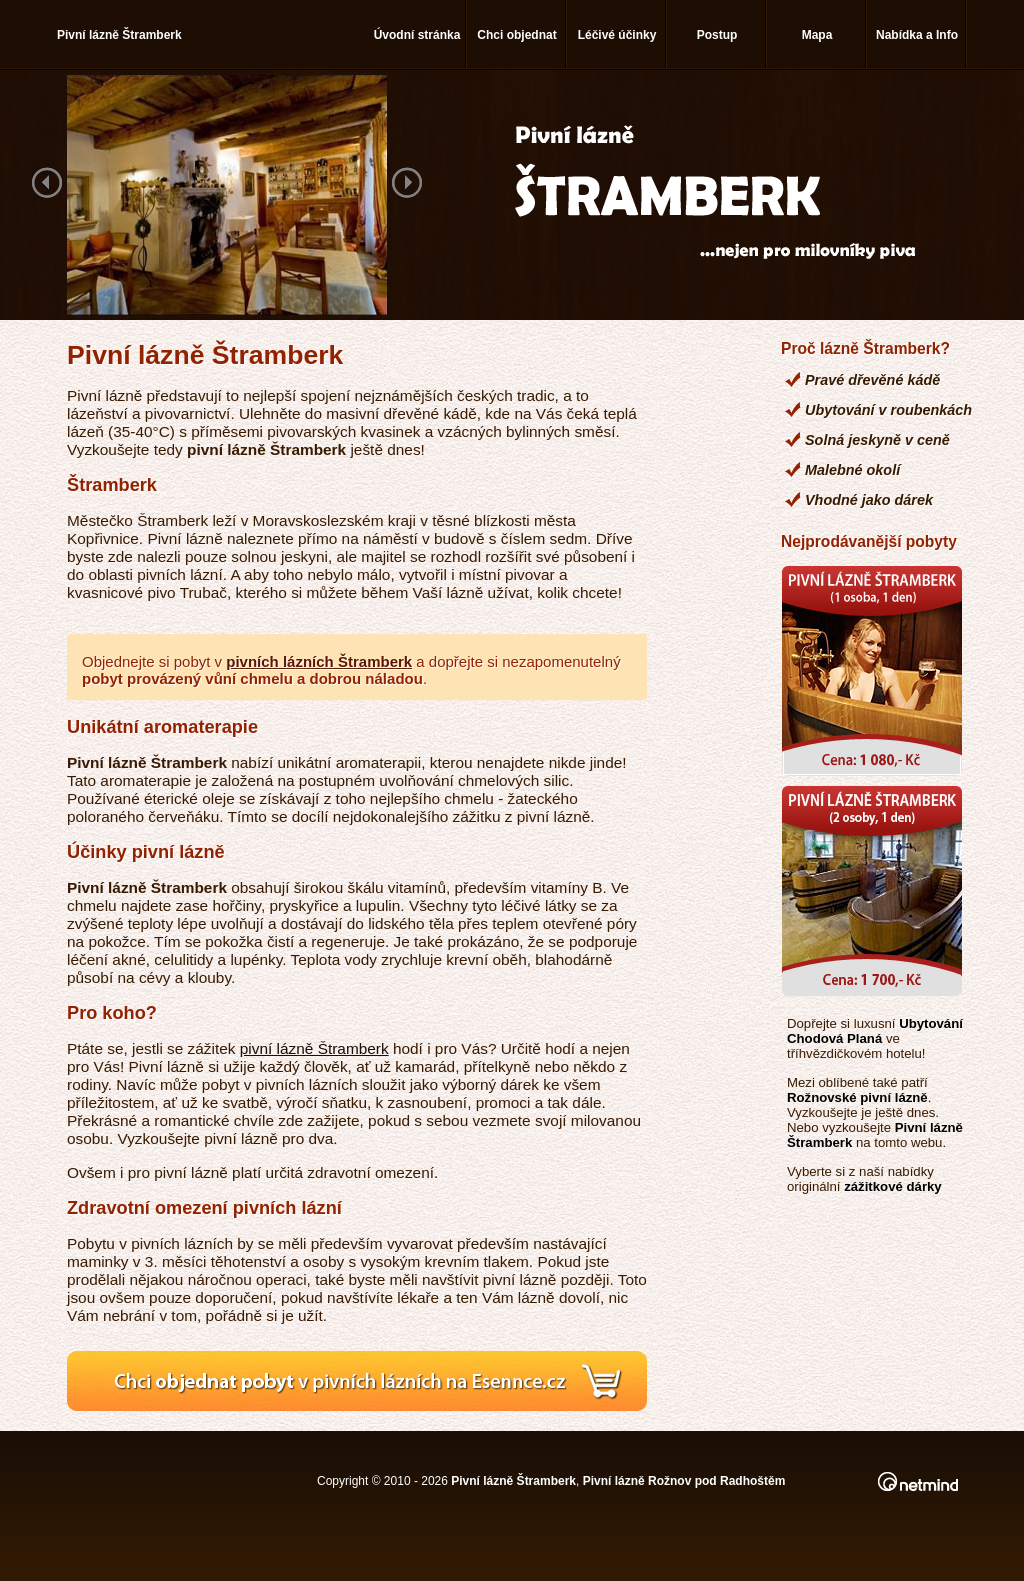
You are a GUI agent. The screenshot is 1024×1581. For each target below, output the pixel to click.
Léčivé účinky (617, 35)
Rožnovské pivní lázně (857, 1097)
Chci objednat (516, 35)
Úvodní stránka (417, 35)
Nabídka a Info (917, 35)
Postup (717, 35)
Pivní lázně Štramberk (513, 1481)
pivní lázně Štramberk (314, 1048)
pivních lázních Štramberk (319, 661)
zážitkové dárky (893, 1186)
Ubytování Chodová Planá (875, 1031)
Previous (47, 184)
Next (407, 184)
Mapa (817, 35)
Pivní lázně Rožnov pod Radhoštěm (684, 1481)
